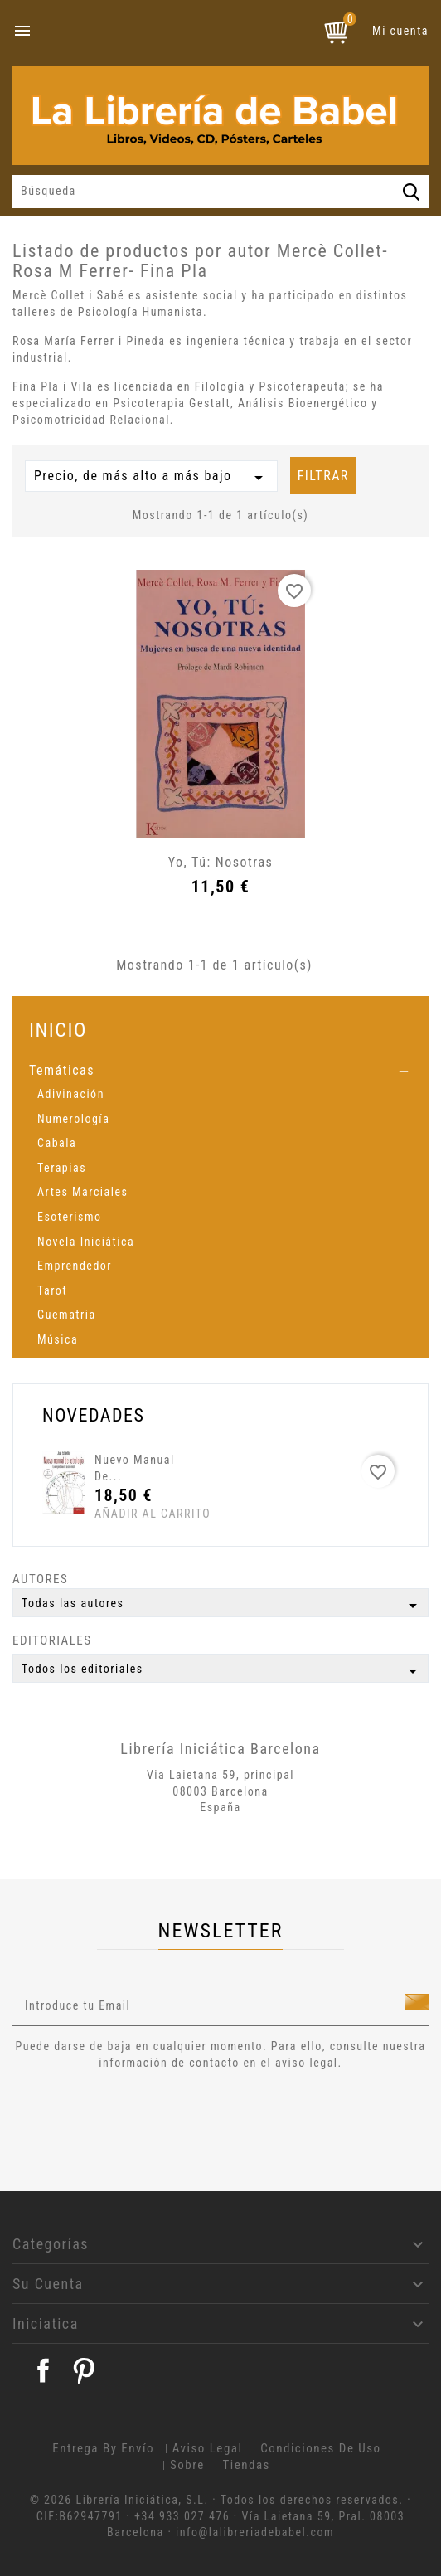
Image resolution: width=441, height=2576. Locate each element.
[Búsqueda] (220, 191)
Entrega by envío (103, 2448)
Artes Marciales (82, 1191)
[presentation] (151, 2117)
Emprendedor (74, 1265)
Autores (40, 1579)
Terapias (61, 1167)
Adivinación (70, 1094)
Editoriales (52, 1640)
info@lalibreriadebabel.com (255, 2532)
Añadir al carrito (125, 1513)
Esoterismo (69, 1216)
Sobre (187, 2464)
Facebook (43, 2370)
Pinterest (83, 2370)
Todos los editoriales (222, 1671)
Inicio (58, 1029)
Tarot (52, 1290)
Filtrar (323, 476)
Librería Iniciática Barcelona (220, 1748)
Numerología (73, 1118)
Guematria (66, 1314)
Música (57, 1339)
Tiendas (246, 2464)
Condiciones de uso (320, 2448)
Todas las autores (222, 1606)
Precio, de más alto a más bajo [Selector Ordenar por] (151, 478)
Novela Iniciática (85, 1241)
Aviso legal (207, 2448)
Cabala (56, 1142)
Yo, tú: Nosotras (221, 862)
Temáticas (61, 1070)
